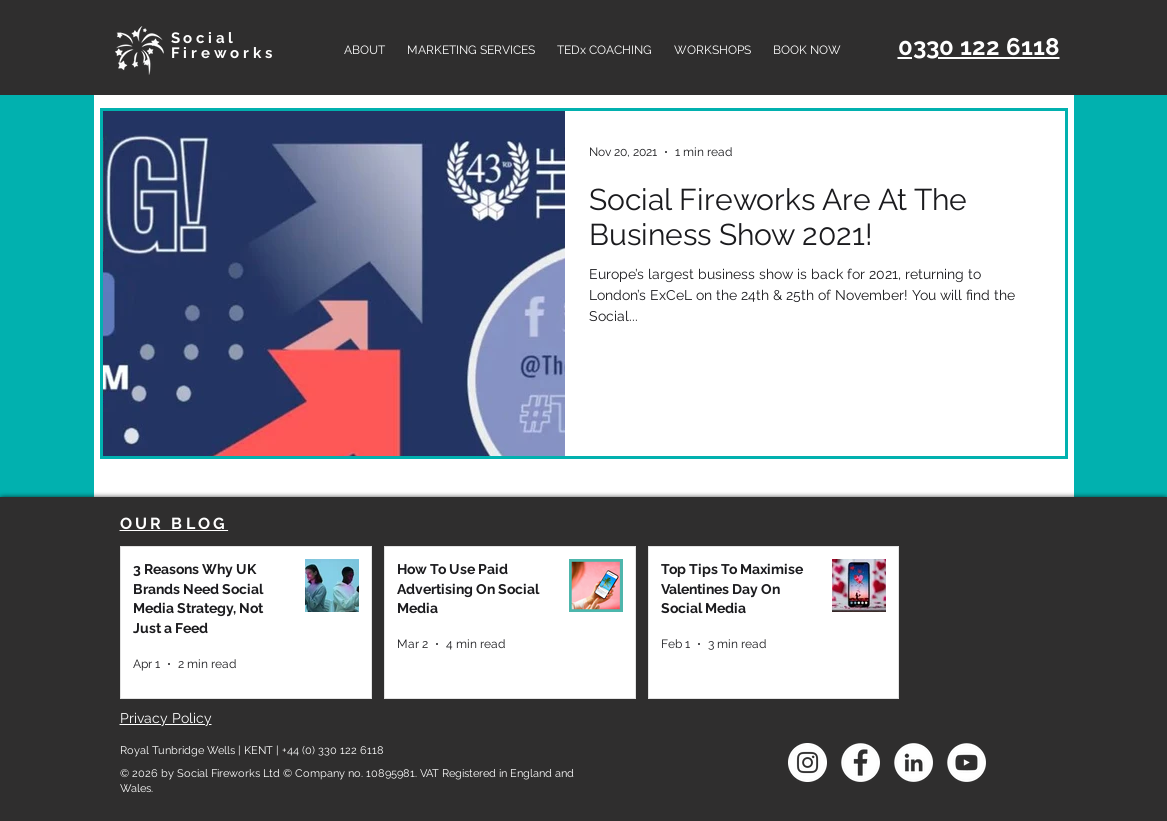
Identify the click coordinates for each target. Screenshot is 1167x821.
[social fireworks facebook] (860, 762)
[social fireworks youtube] (966, 762)
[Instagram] (807, 762)
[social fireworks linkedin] (913, 762)
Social (204, 38)
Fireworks (223, 53)
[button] (471, 50)
